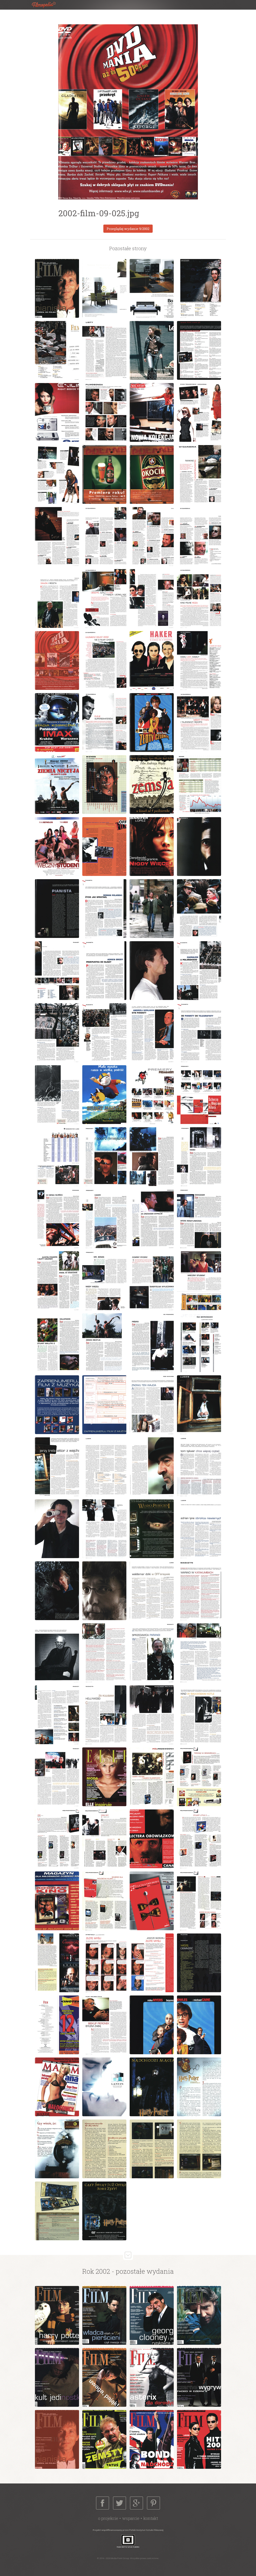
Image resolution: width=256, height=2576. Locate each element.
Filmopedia (46, 5)
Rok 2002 (96, 2271)
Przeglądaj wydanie (128, 229)
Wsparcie (130, 2518)
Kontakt (150, 2518)
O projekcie (108, 2518)
